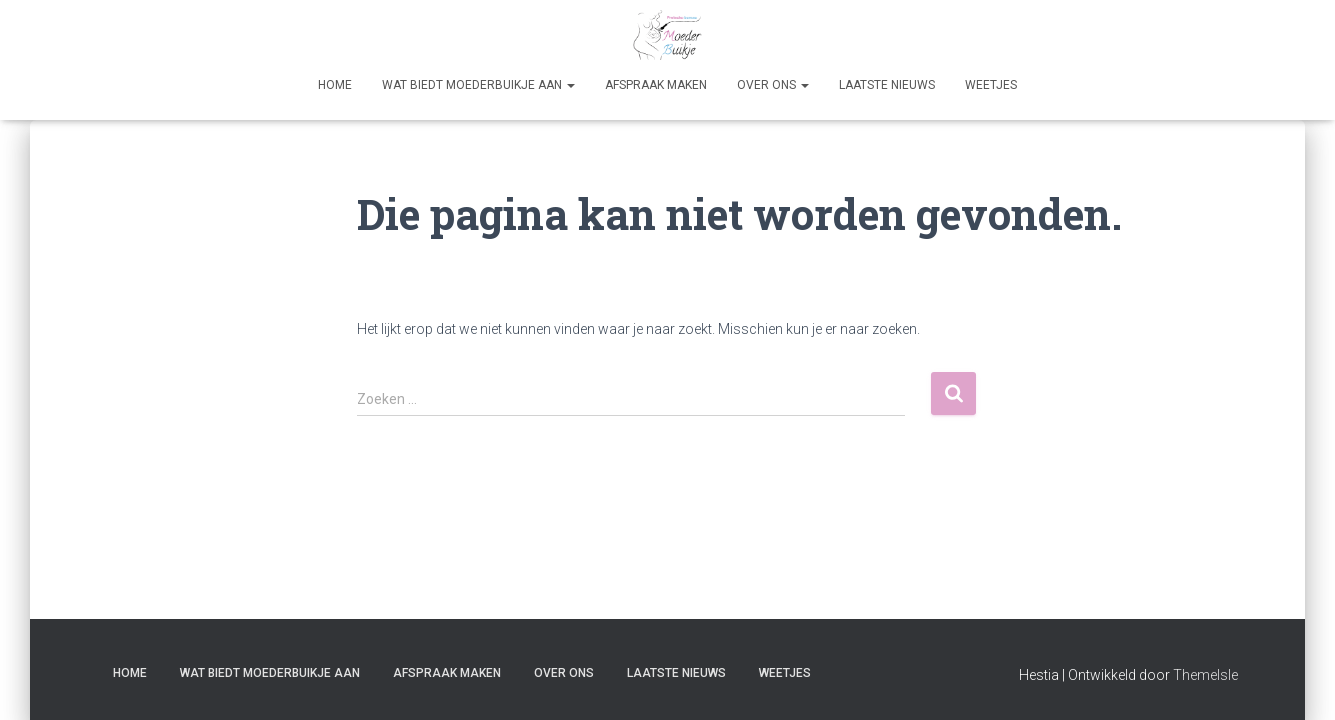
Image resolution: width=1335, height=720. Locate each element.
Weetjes (991, 85)
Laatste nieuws (887, 85)
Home (335, 85)
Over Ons (773, 85)
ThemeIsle (1205, 675)
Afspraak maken (656, 85)
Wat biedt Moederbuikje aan (478, 85)
